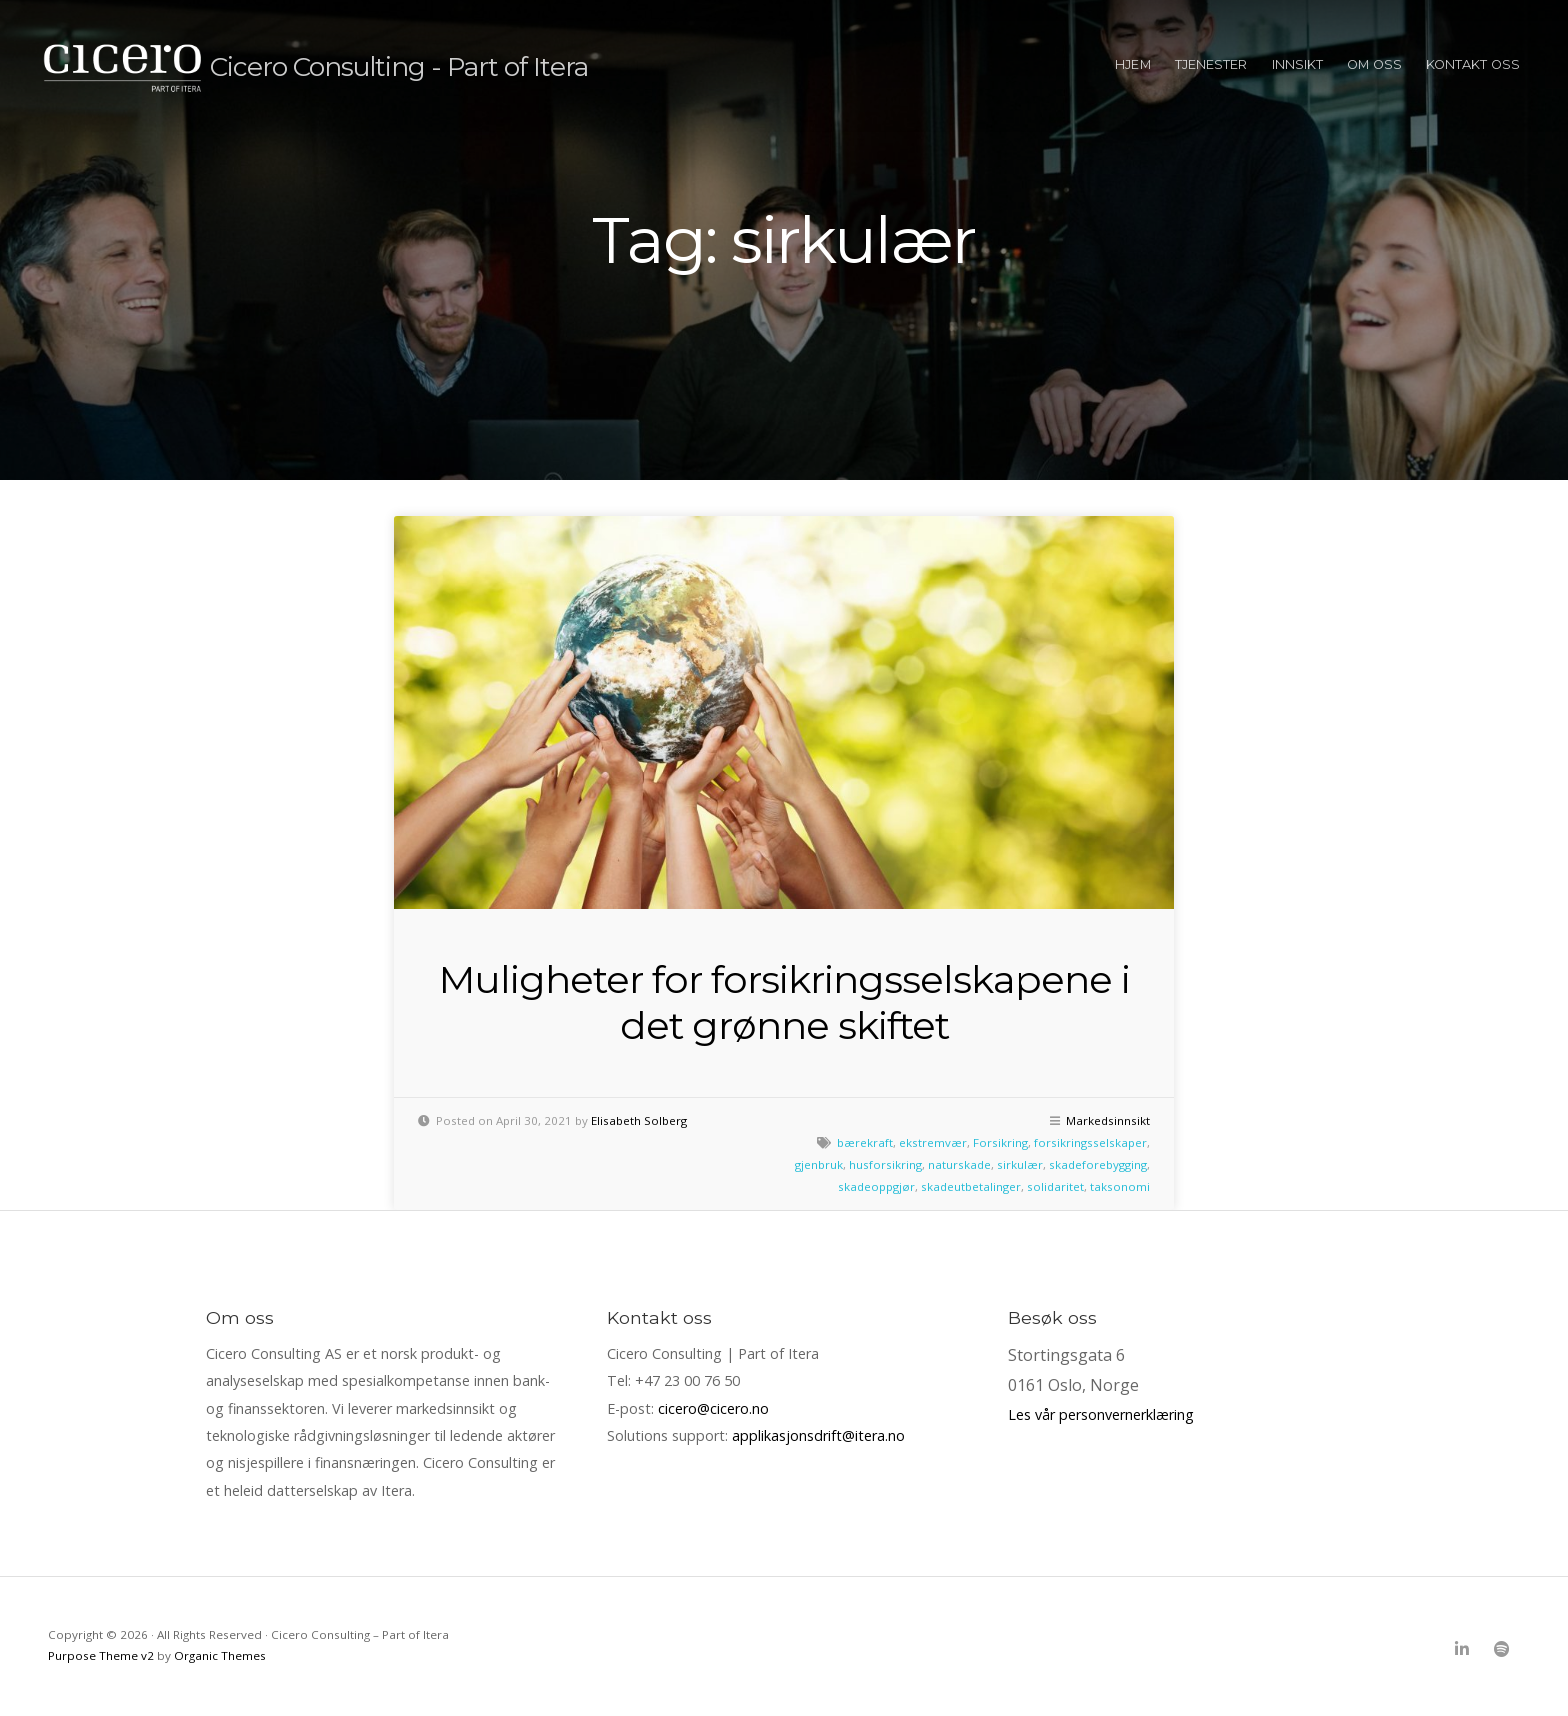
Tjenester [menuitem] (1211, 64)
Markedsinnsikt (1108, 1120)
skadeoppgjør (876, 1186)
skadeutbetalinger (971, 1186)
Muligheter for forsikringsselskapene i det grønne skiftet (784, 1002)
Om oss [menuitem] (1374, 64)
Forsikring (1000, 1142)
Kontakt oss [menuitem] (1473, 64)
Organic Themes (220, 1655)
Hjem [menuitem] (1132, 64)
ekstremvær (933, 1142)
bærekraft (865, 1142)
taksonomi (1120, 1186)
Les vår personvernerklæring (1101, 1414)
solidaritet (1055, 1186)
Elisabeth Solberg (639, 1120)
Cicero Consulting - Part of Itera (418, 65)
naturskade (959, 1164)
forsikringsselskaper (1090, 1142)
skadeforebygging (1098, 1164)
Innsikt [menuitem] (1298, 64)
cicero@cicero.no (713, 1408)
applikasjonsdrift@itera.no (818, 1435)
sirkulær (1020, 1164)
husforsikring (885, 1164)
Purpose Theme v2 (101, 1655)
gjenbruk (819, 1164)
